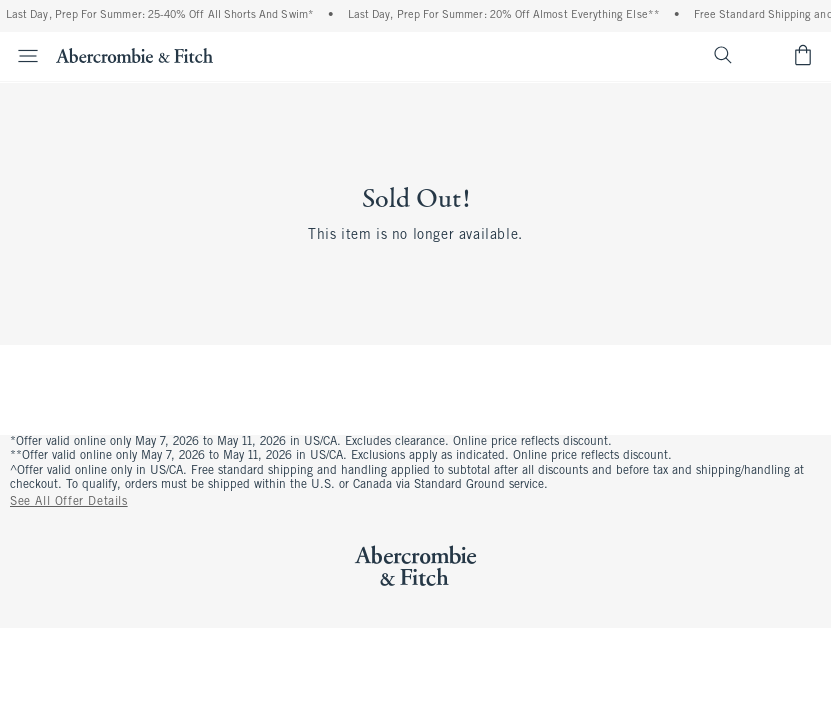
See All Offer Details (69, 502)
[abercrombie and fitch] (134, 55)
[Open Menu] (22, 56)
